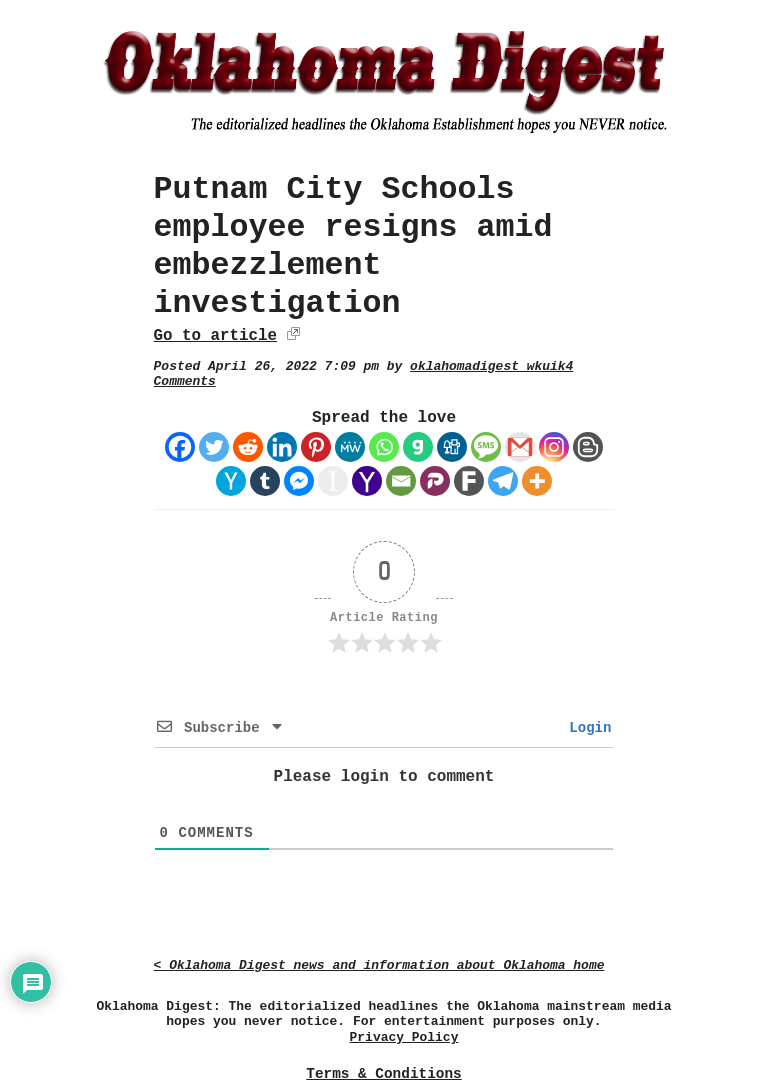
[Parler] (435, 481)
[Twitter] (214, 447)
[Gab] (418, 447)
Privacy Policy (404, 1037)
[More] (537, 481)
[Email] (401, 481)
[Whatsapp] (384, 447)
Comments (185, 381)
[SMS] (486, 447)
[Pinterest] (316, 447)
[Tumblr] (265, 481)
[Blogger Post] (588, 447)
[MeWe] (350, 447)
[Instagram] (554, 447)
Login (586, 728)
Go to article (215, 336)
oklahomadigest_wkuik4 (491, 366)
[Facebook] (180, 447)
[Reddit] (248, 447)
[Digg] (452, 447)
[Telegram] (503, 481)
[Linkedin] (282, 447)
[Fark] (469, 481)
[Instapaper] (333, 481)
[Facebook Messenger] (299, 481)
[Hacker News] (231, 481)
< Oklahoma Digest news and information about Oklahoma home (379, 965)
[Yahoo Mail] (367, 481)
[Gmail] (520, 447)
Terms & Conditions (383, 1074)
